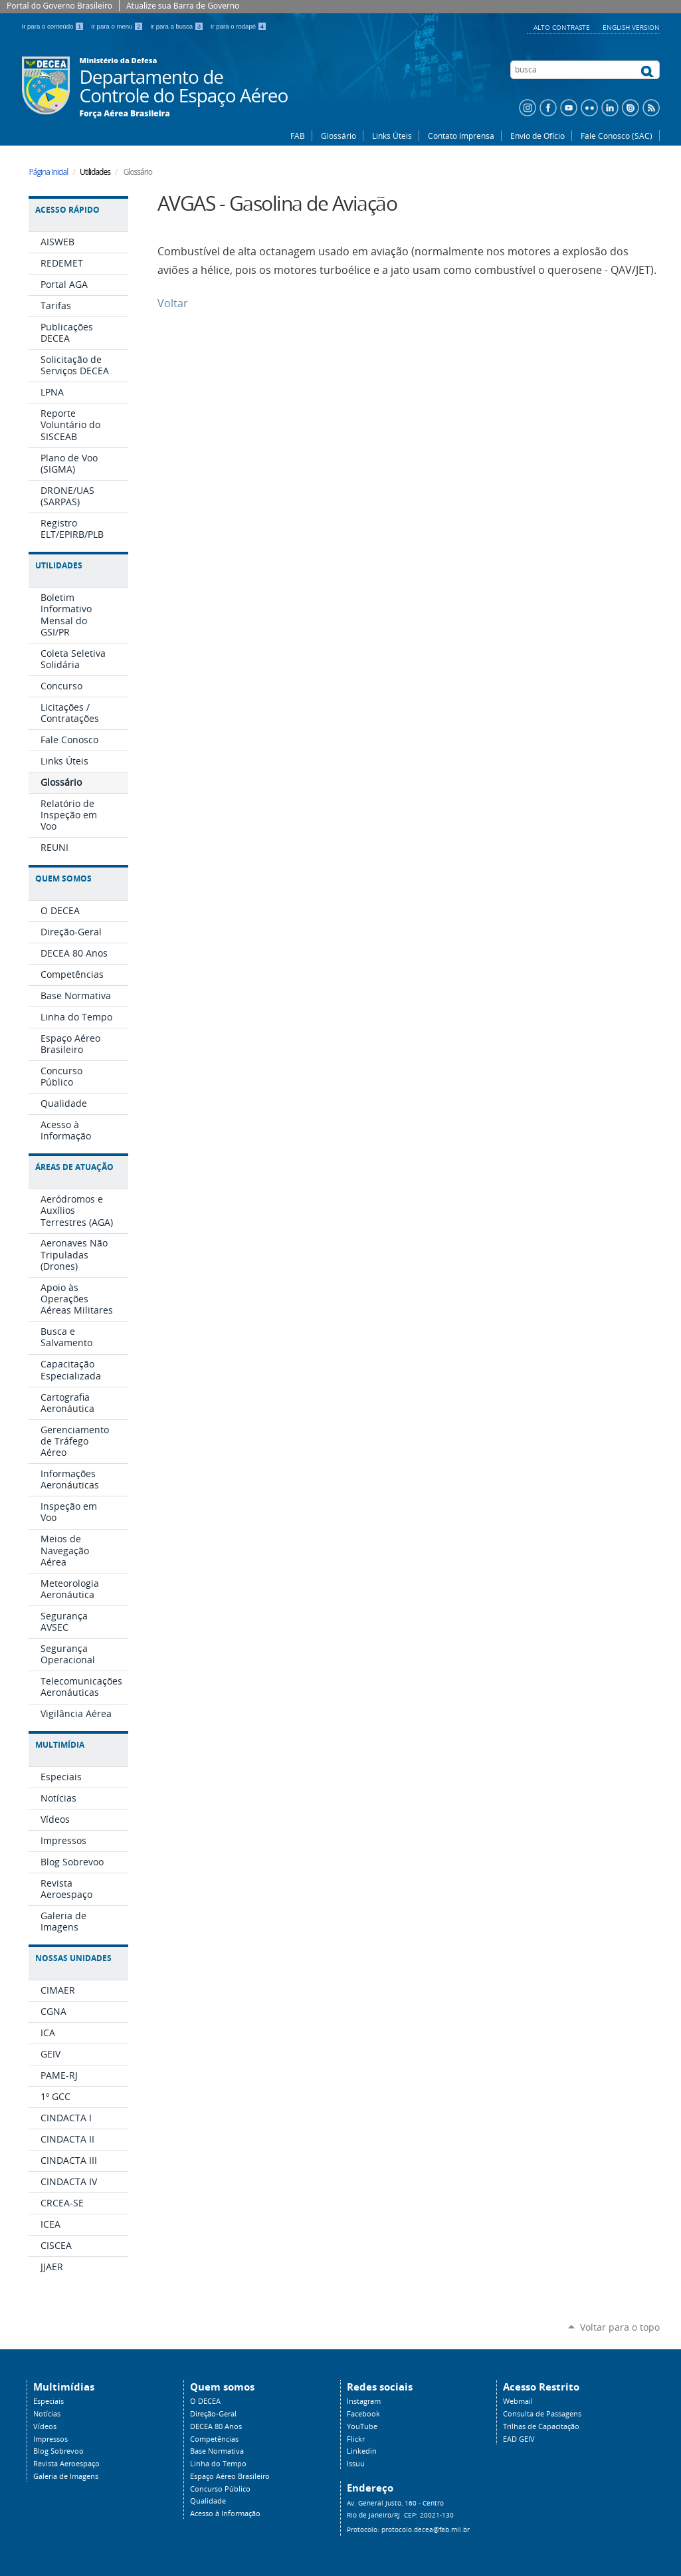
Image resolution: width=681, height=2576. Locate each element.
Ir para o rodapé (238, 26)
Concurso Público (220, 2489)
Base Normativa (217, 2451)
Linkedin (362, 2451)
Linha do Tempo (218, 2463)
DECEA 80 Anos (216, 2426)
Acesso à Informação (225, 2513)
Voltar (172, 303)
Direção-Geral (213, 2413)
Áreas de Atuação (74, 1167)
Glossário (338, 135)
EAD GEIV (519, 2439)
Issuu (356, 2463)
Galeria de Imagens (65, 2476)
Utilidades (58, 565)
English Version (631, 27)
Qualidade (208, 2501)
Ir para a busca (177, 26)
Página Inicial (48, 171)
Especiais (48, 2401)
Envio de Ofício (537, 135)
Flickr (356, 2439)
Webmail (518, 2401)
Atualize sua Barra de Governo (182, 5)
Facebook (363, 2413)
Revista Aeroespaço (66, 2463)
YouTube (362, 2426)
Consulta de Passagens (542, 2413)
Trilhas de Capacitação (541, 2426)
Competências (214, 2439)
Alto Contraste (563, 27)
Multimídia (59, 1744)
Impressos (50, 2439)
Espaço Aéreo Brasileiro (230, 2476)
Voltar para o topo (620, 2327)
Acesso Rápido (67, 209)
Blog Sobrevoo (58, 2451)
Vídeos (44, 2426)
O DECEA (205, 2401)
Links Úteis (392, 135)
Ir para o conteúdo (54, 26)
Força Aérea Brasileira (125, 114)
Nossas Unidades (73, 1958)
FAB (297, 135)
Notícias (46, 2413)
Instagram (364, 2401)
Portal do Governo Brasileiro (59, 5)
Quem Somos (63, 878)
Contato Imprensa (461, 135)
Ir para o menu (118, 26)
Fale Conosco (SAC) (616, 135)
